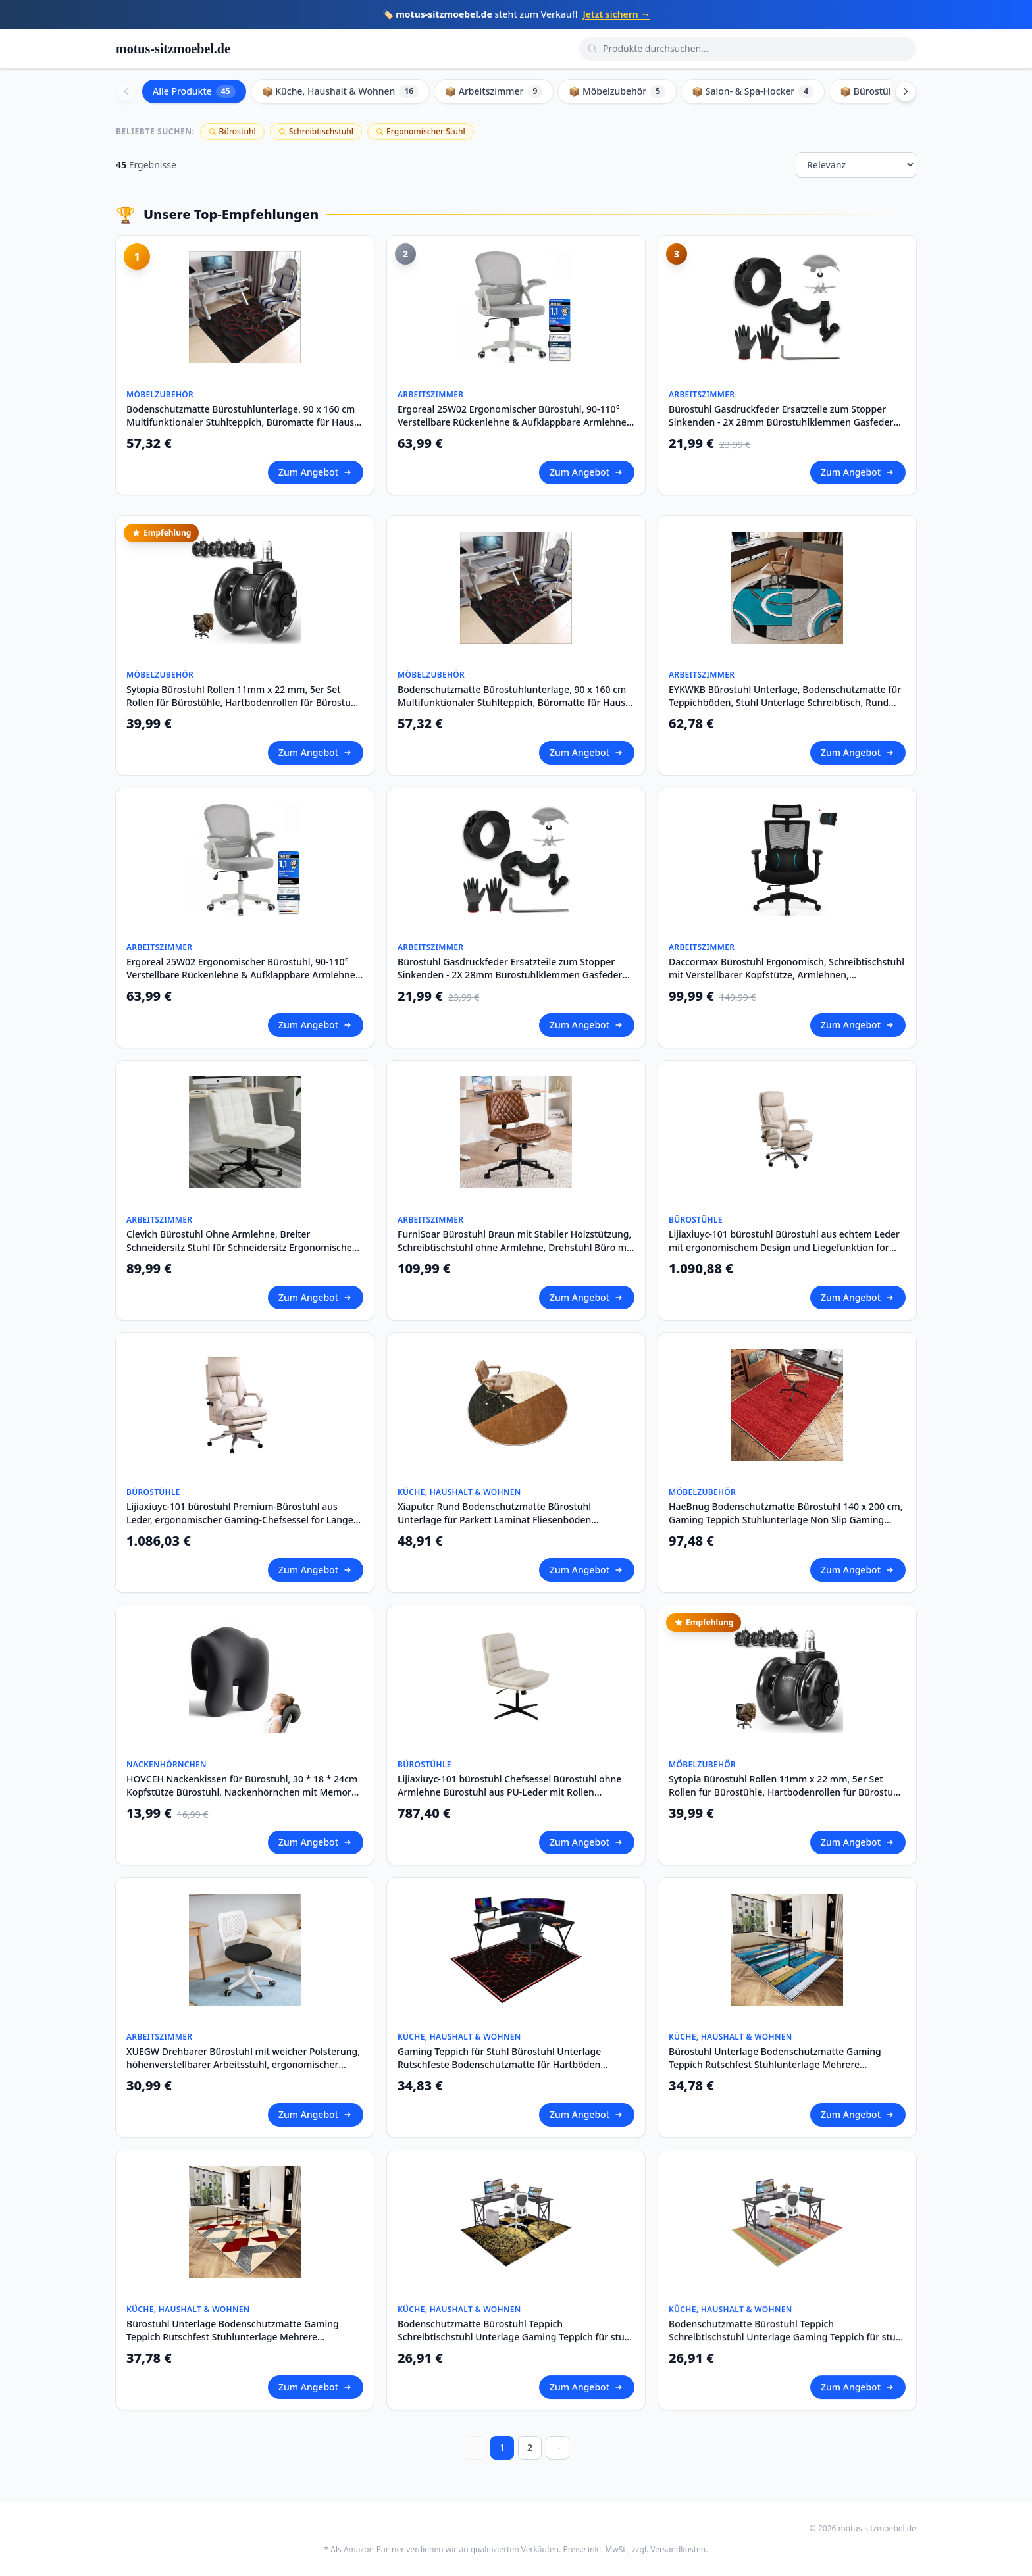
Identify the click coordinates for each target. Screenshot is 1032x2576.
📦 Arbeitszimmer (493, 91)
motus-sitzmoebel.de (173, 48)
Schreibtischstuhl (315, 131)
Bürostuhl (232, 131)
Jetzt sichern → (616, 14)
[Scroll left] (126, 91)
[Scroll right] (905, 91)
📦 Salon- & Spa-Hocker (752, 91)
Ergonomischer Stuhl (420, 131)
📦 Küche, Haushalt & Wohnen (340, 91)
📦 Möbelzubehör (617, 91)
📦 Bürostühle (880, 91)
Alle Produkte (194, 91)
